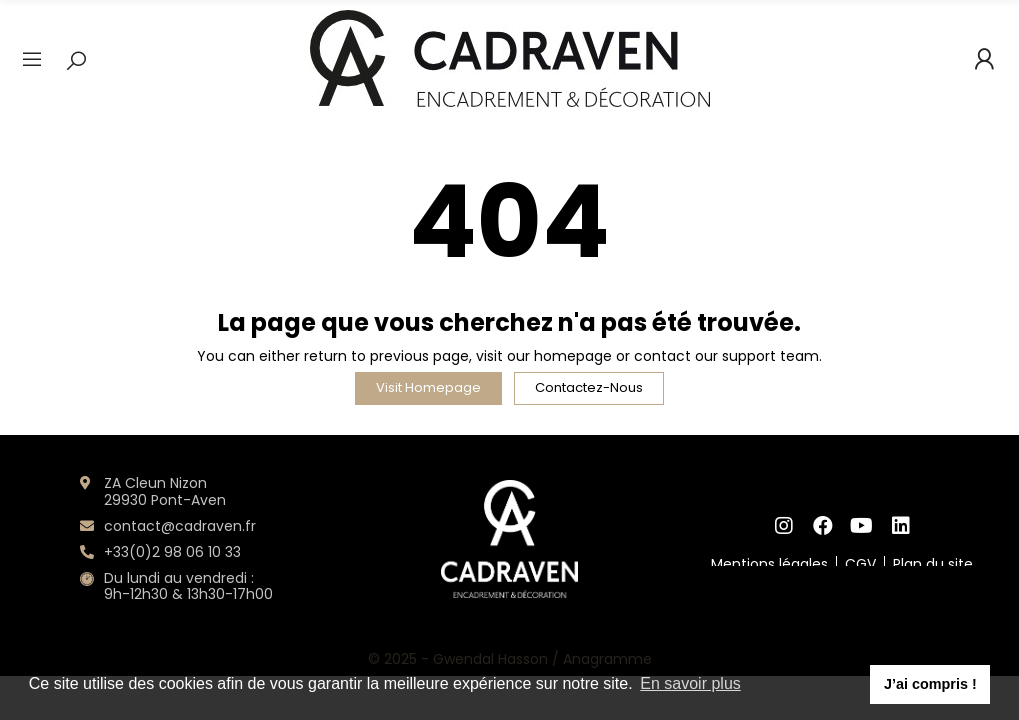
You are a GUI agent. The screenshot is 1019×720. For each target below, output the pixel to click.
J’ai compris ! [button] (930, 684)
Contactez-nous (589, 387)
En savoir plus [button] (690, 683)
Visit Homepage (428, 387)
